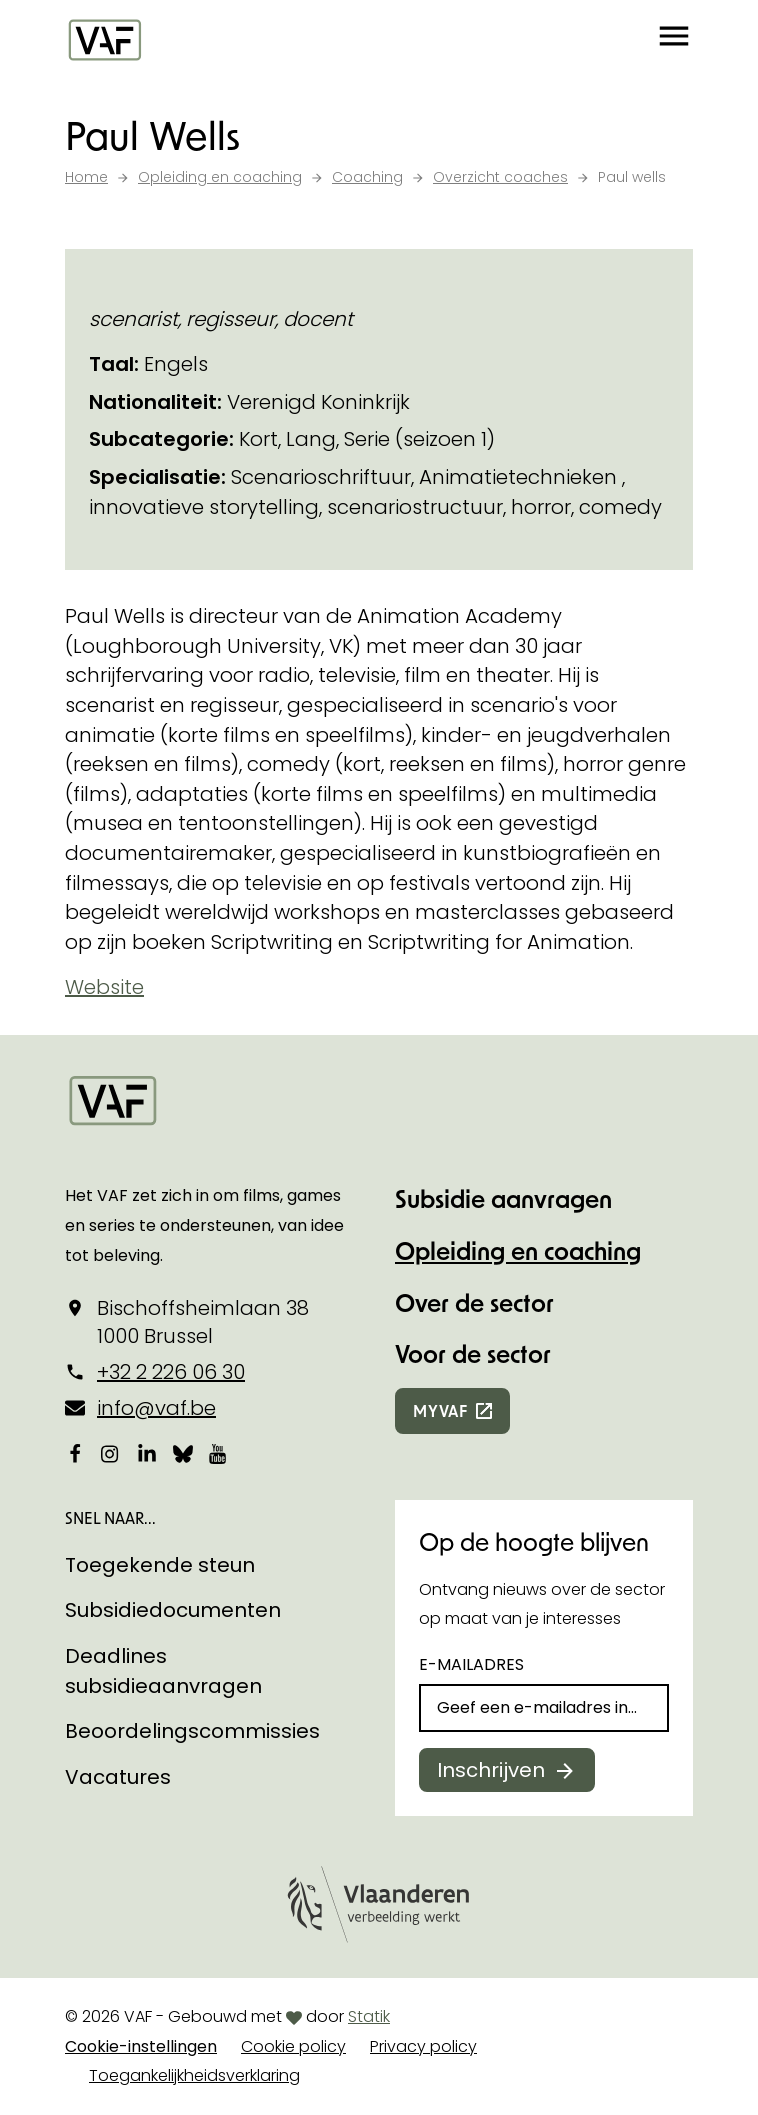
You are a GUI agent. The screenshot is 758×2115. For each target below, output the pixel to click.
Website (104, 987)
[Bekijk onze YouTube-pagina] (219, 1453)
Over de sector (474, 1302)
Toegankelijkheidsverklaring (194, 2075)
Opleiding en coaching (518, 1250)
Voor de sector (473, 1353)
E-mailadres (471, 1664)
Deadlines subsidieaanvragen (163, 1671)
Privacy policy (423, 2046)
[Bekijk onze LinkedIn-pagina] (147, 1453)
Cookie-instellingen (141, 2046)
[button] (674, 40)
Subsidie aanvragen (503, 1198)
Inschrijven (491, 1770)
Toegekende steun (160, 1565)
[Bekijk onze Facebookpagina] (75, 1453)
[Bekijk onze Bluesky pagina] (183, 1453)
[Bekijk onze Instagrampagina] (111, 1453)
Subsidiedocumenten (173, 1610)
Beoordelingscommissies (192, 1731)
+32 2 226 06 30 (171, 1372)
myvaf (440, 1410)
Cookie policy (293, 2046)
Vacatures (118, 1777)
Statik (369, 2016)
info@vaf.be (156, 1408)
